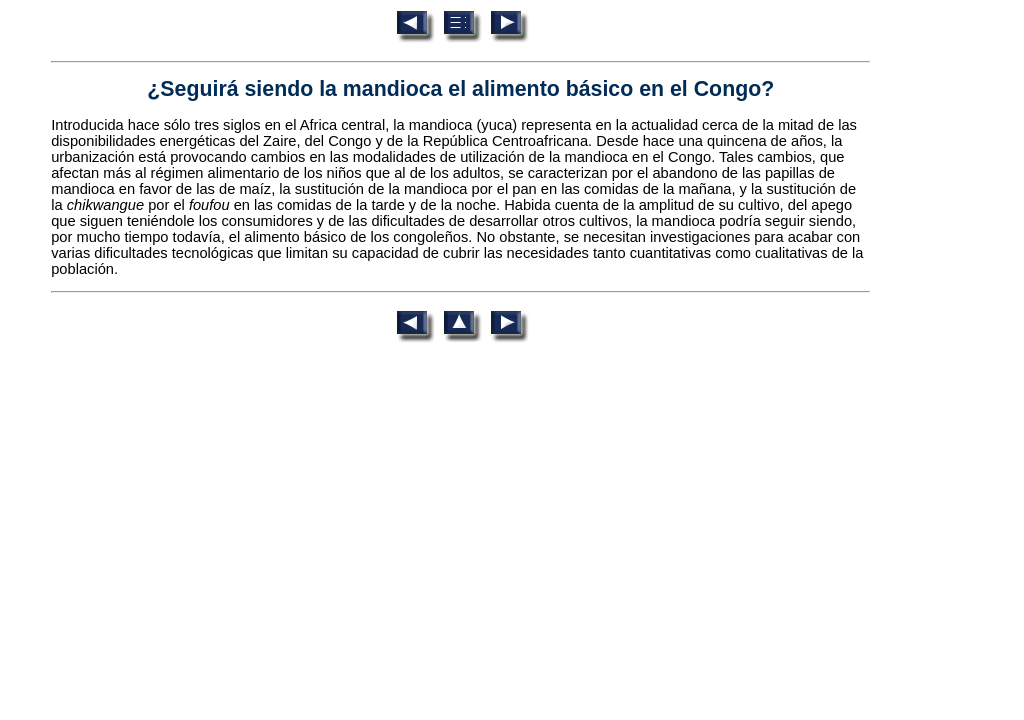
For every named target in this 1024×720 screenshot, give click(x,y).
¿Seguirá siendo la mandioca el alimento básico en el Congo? (460, 89)
